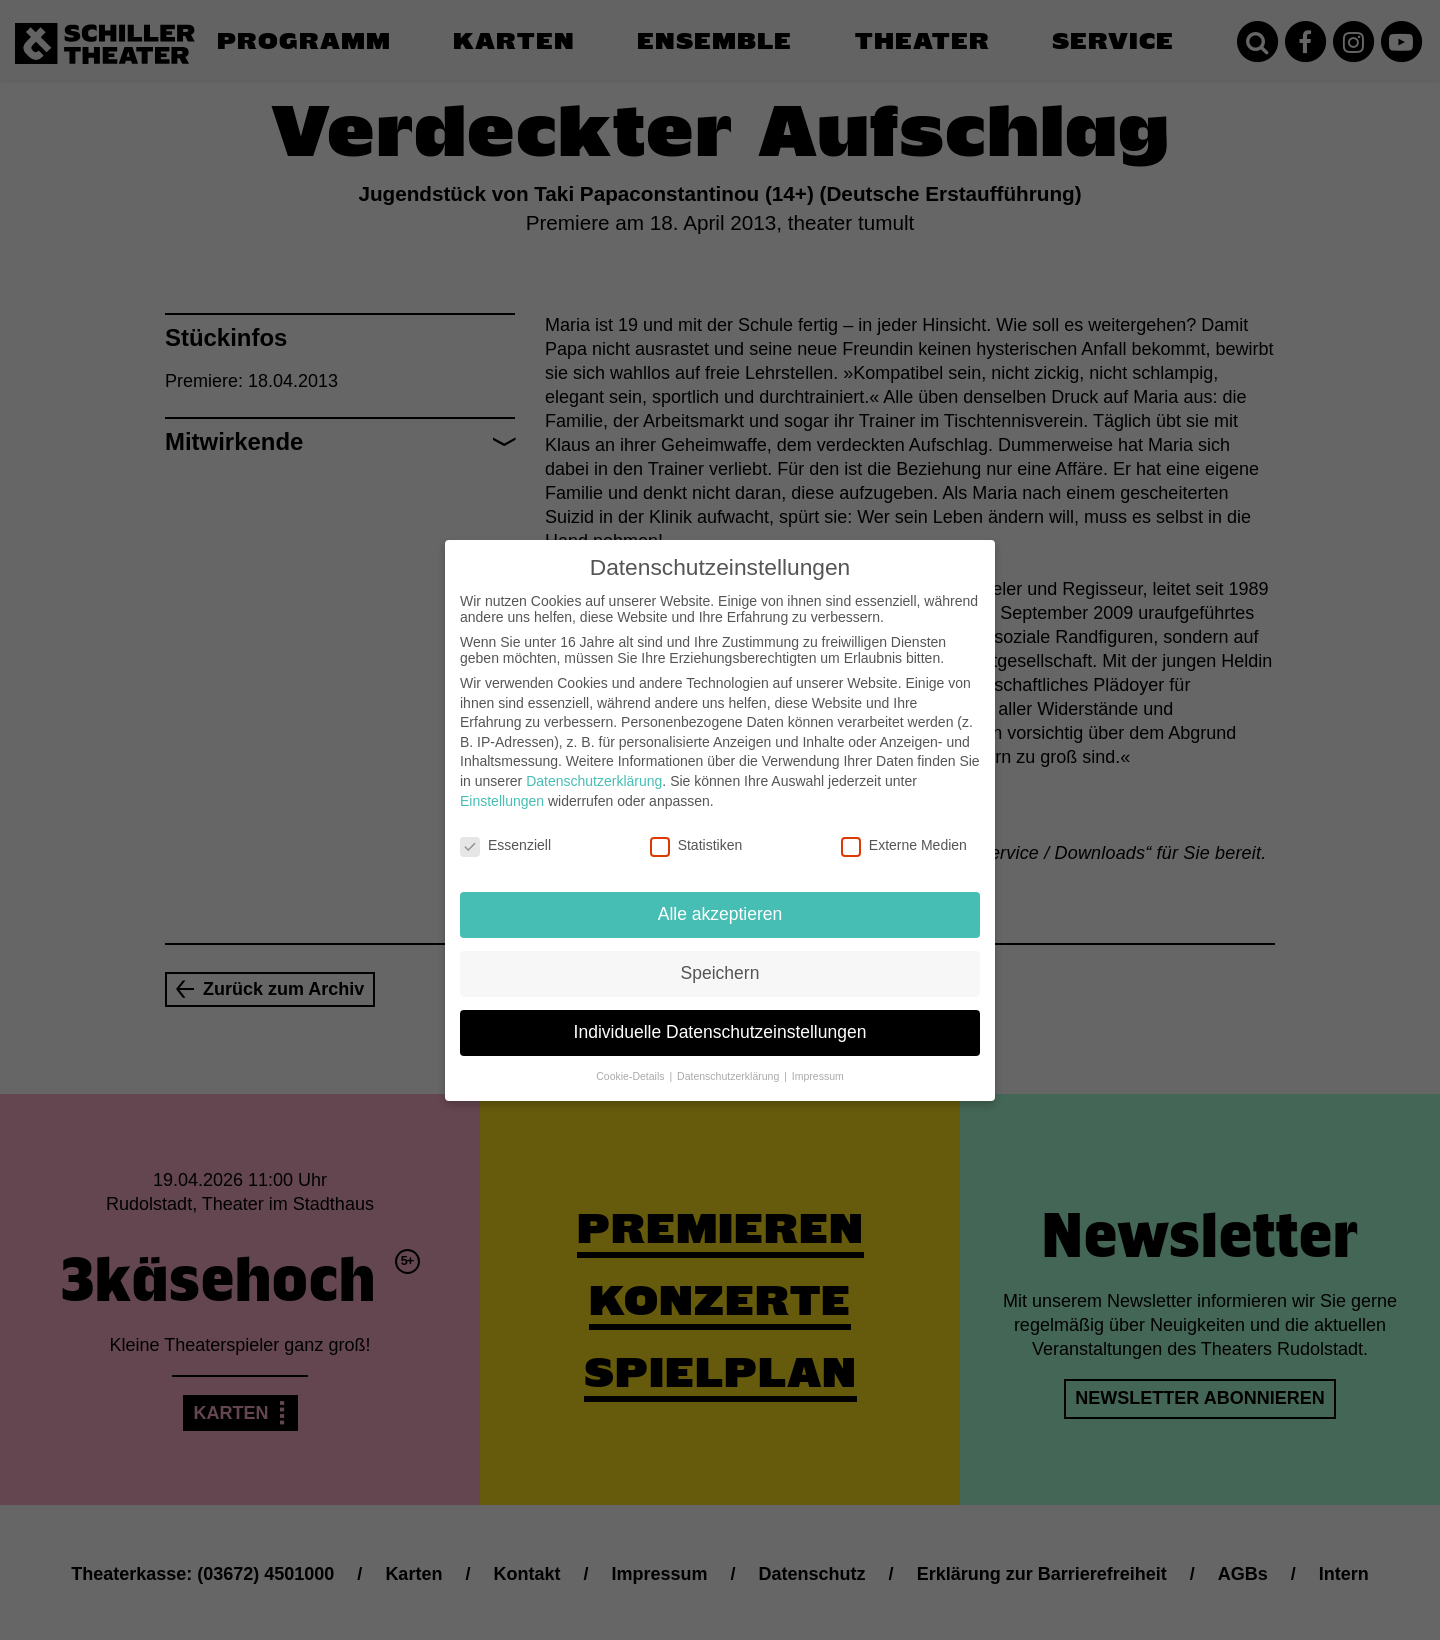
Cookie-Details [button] (631, 1060)
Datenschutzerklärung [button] (729, 1060)
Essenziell (505, 829)
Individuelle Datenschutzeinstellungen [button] (720, 1016)
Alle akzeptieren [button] (720, 898)
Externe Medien (904, 829)
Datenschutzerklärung (594, 765)
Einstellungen (502, 784)
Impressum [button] (818, 1060)
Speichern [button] (720, 957)
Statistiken (696, 829)
